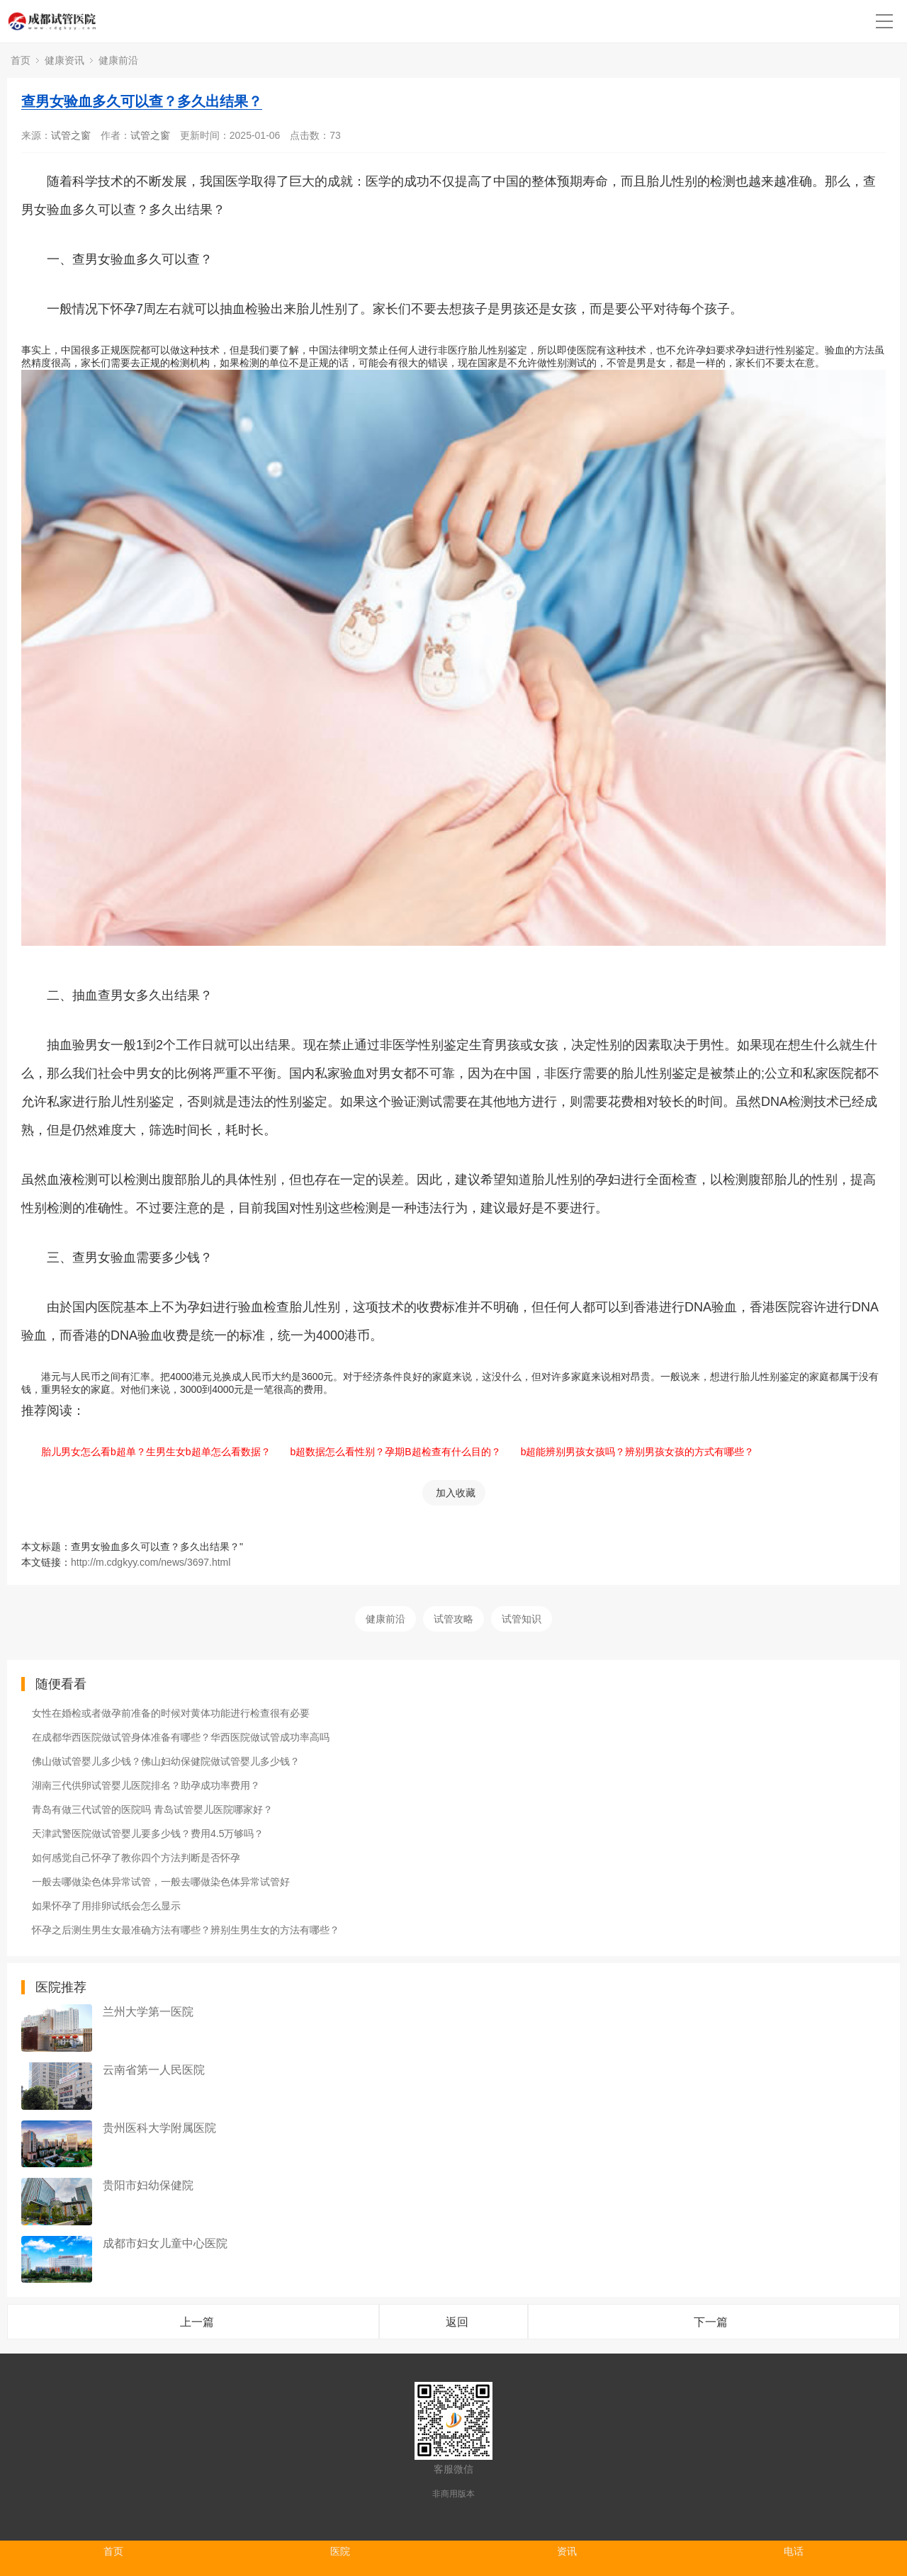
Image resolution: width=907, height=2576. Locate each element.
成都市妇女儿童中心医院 (165, 2243)
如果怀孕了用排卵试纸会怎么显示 (106, 1905)
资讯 (567, 2551)
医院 (340, 2551)
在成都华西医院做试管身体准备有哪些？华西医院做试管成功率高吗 (180, 1737)
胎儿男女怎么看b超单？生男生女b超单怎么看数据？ (146, 1451)
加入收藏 (455, 1492)
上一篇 (197, 2322)
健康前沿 (118, 60)
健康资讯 (64, 60)
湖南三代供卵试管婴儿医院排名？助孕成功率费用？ (146, 1785)
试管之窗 (71, 135)
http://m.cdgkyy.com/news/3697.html (150, 1562)
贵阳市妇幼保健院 (148, 2185)
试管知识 (521, 1619)
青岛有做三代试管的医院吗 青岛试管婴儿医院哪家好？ (152, 1809)
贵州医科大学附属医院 (159, 2128)
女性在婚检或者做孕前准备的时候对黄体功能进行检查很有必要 (171, 1713)
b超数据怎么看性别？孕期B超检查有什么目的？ (386, 1451)
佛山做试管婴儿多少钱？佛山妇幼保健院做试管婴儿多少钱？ (166, 1761)
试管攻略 (453, 1619)
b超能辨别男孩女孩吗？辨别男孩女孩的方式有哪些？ (628, 1451)
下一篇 (711, 2322)
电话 (794, 2551)
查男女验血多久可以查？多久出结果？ (141, 101)
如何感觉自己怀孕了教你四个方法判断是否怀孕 (136, 1857)
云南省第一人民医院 (154, 2070)
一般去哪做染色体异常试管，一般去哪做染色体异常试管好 (161, 1881)
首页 (20, 60)
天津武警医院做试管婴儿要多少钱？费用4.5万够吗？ (148, 1833)
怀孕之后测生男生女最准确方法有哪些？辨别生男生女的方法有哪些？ (185, 1930)
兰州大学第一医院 (148, 2012)
